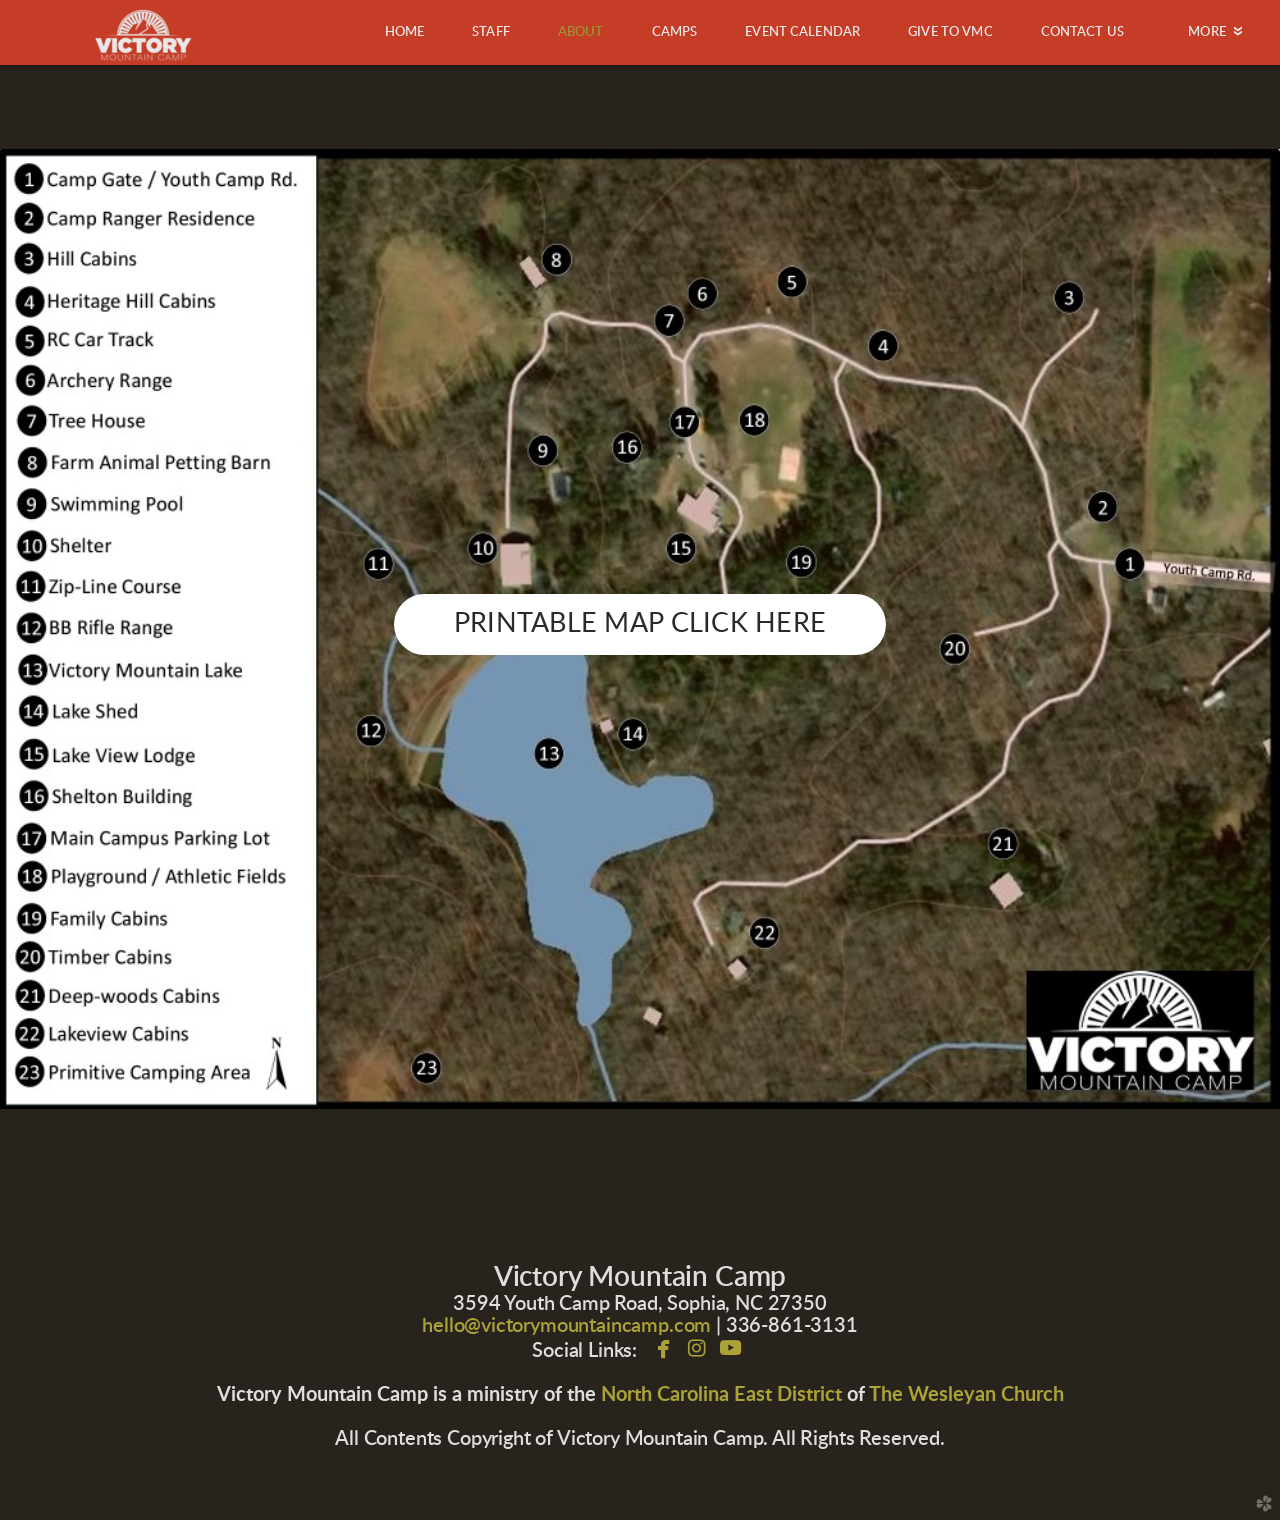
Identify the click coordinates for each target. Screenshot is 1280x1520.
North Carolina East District (721, 1395)
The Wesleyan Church (966, 1395)
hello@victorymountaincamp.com (566, 1326)
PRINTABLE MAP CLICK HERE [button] (640, 623)
